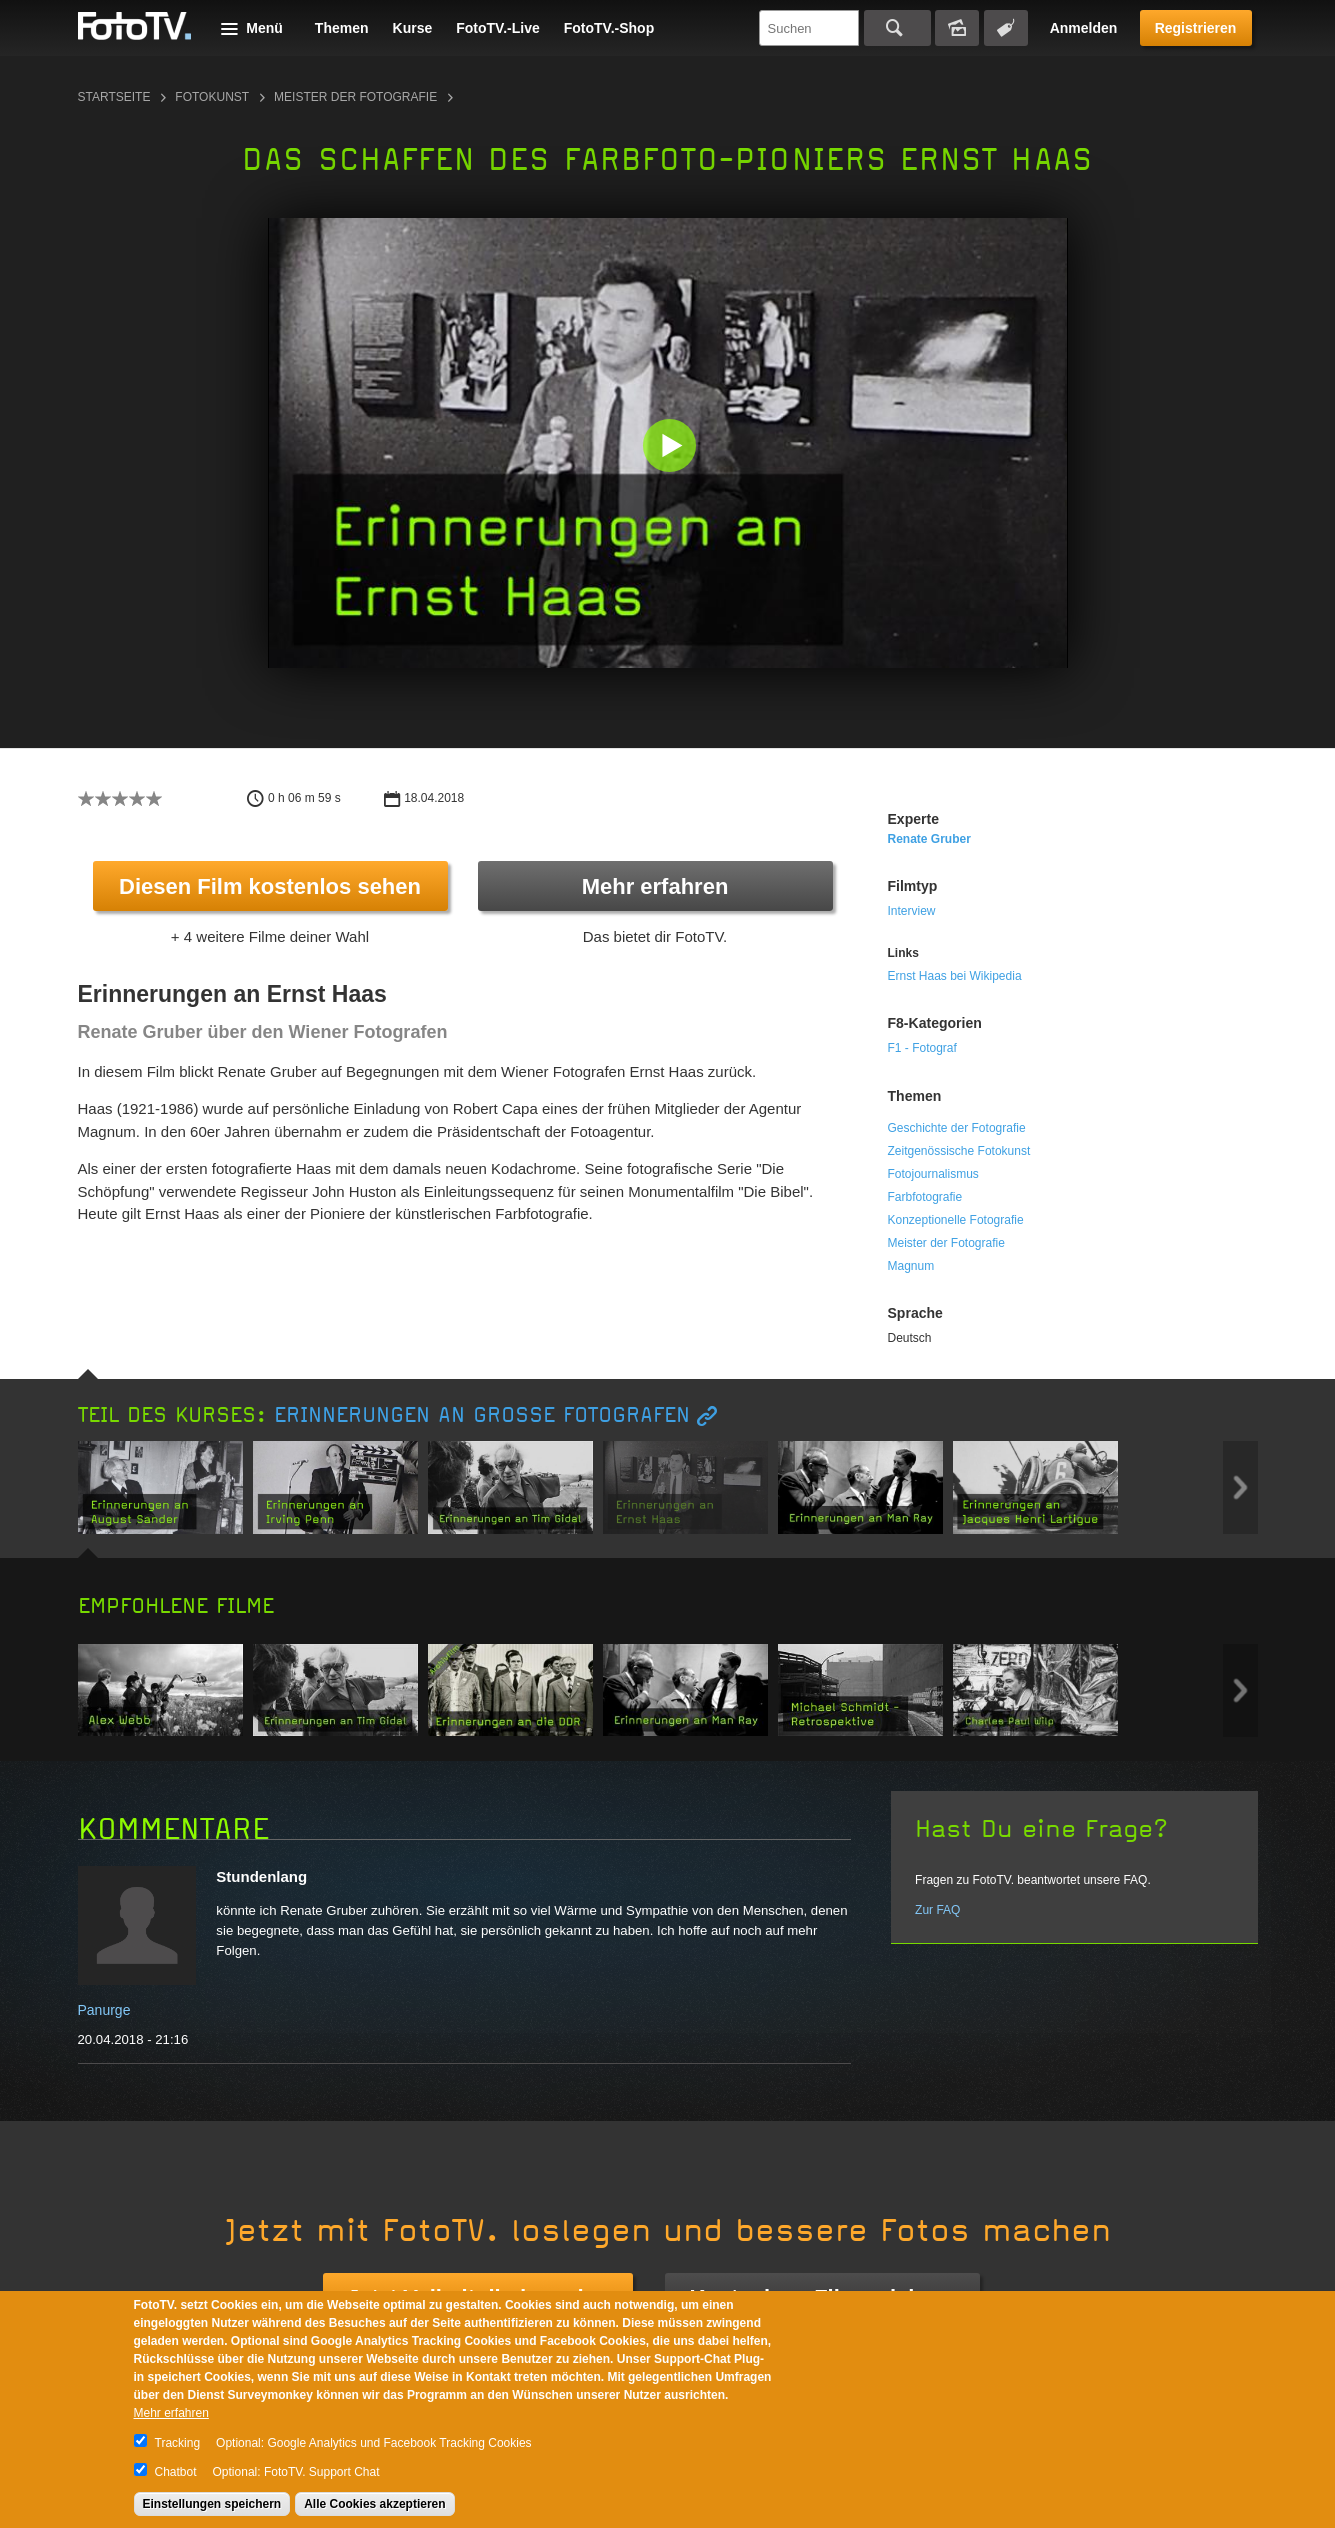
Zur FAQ (937, 1910)
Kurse (413, 28)
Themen (342, 28)
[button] (672, 447)
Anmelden (1084, 28)
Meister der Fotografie (355, 97)
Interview (912, 911)
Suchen (897, 28)
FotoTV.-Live (498, 28)
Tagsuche (1006, 28)
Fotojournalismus (933, 1174)
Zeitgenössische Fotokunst (959, 1151)
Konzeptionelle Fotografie (956, 1220)
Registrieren (1196, 28)
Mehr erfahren (655, 886)
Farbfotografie (925, 1197)
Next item (1240, 1487)
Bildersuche (957, 28)
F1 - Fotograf (922, 1048)
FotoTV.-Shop (609, 28)
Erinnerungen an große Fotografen (482, 1415)
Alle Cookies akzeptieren (374, 2504)
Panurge (104, 2010)
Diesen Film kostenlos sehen (270, 886)
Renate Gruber (929, 839)
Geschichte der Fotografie (957, 1128)
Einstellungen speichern (212, 2504)
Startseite (114, 97)
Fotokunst (212, 97)
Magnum (911, 1266)
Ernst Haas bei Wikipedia (955, 976)
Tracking (178, 2443)
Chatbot (176, 2472)
